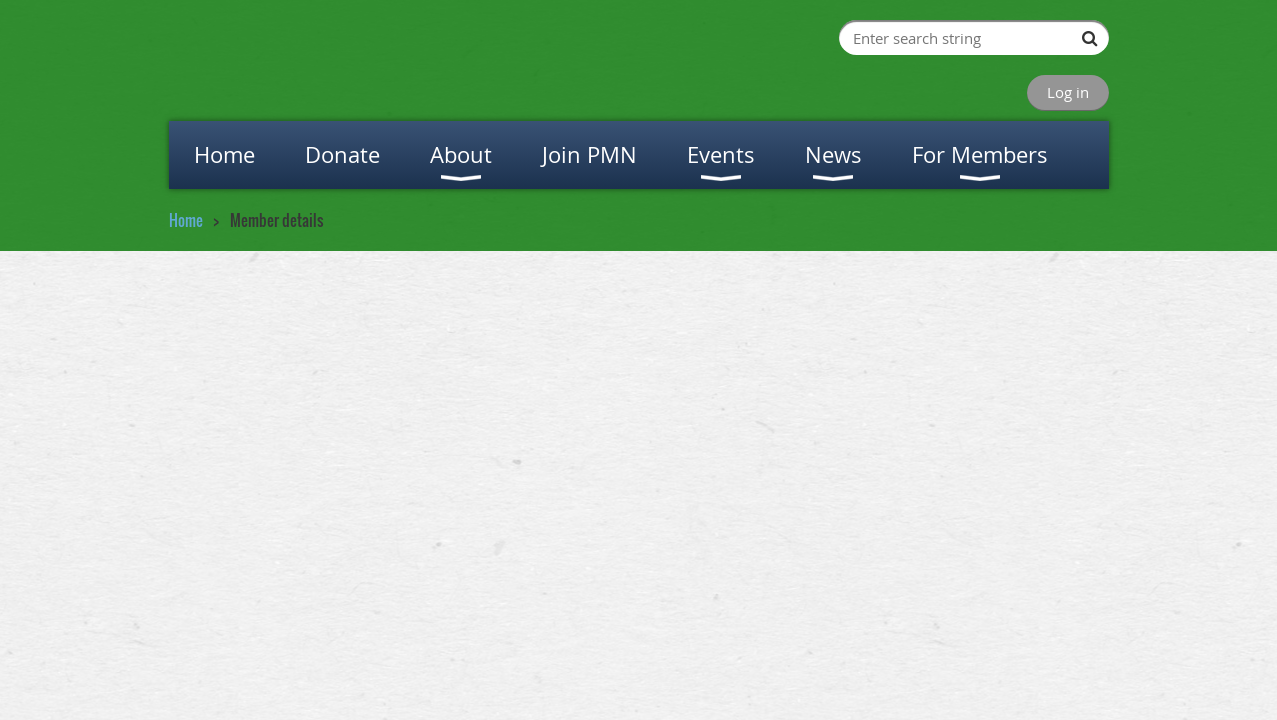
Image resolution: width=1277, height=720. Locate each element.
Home (186, 220)
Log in (1068, 92)
